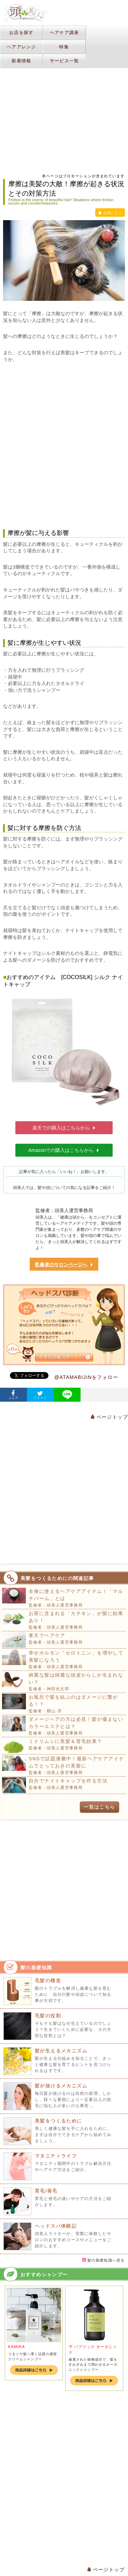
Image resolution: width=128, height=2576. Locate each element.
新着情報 (21, 60)
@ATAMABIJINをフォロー (86, 1377)
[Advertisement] (64, 445)
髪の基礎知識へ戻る (103, 2260)
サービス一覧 (64, 60)
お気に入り (110, 213)
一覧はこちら (99, 1807)
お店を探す (21, 32)
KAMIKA (16, 2347)
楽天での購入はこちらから (64, 1127)
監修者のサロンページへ (64, 1264)
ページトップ (109, 1417)
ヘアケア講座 (64, 32)
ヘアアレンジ (21, 46)
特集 (64, 46)
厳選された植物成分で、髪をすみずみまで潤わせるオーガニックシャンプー (93, 2364)
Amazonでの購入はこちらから (64, 1150)
